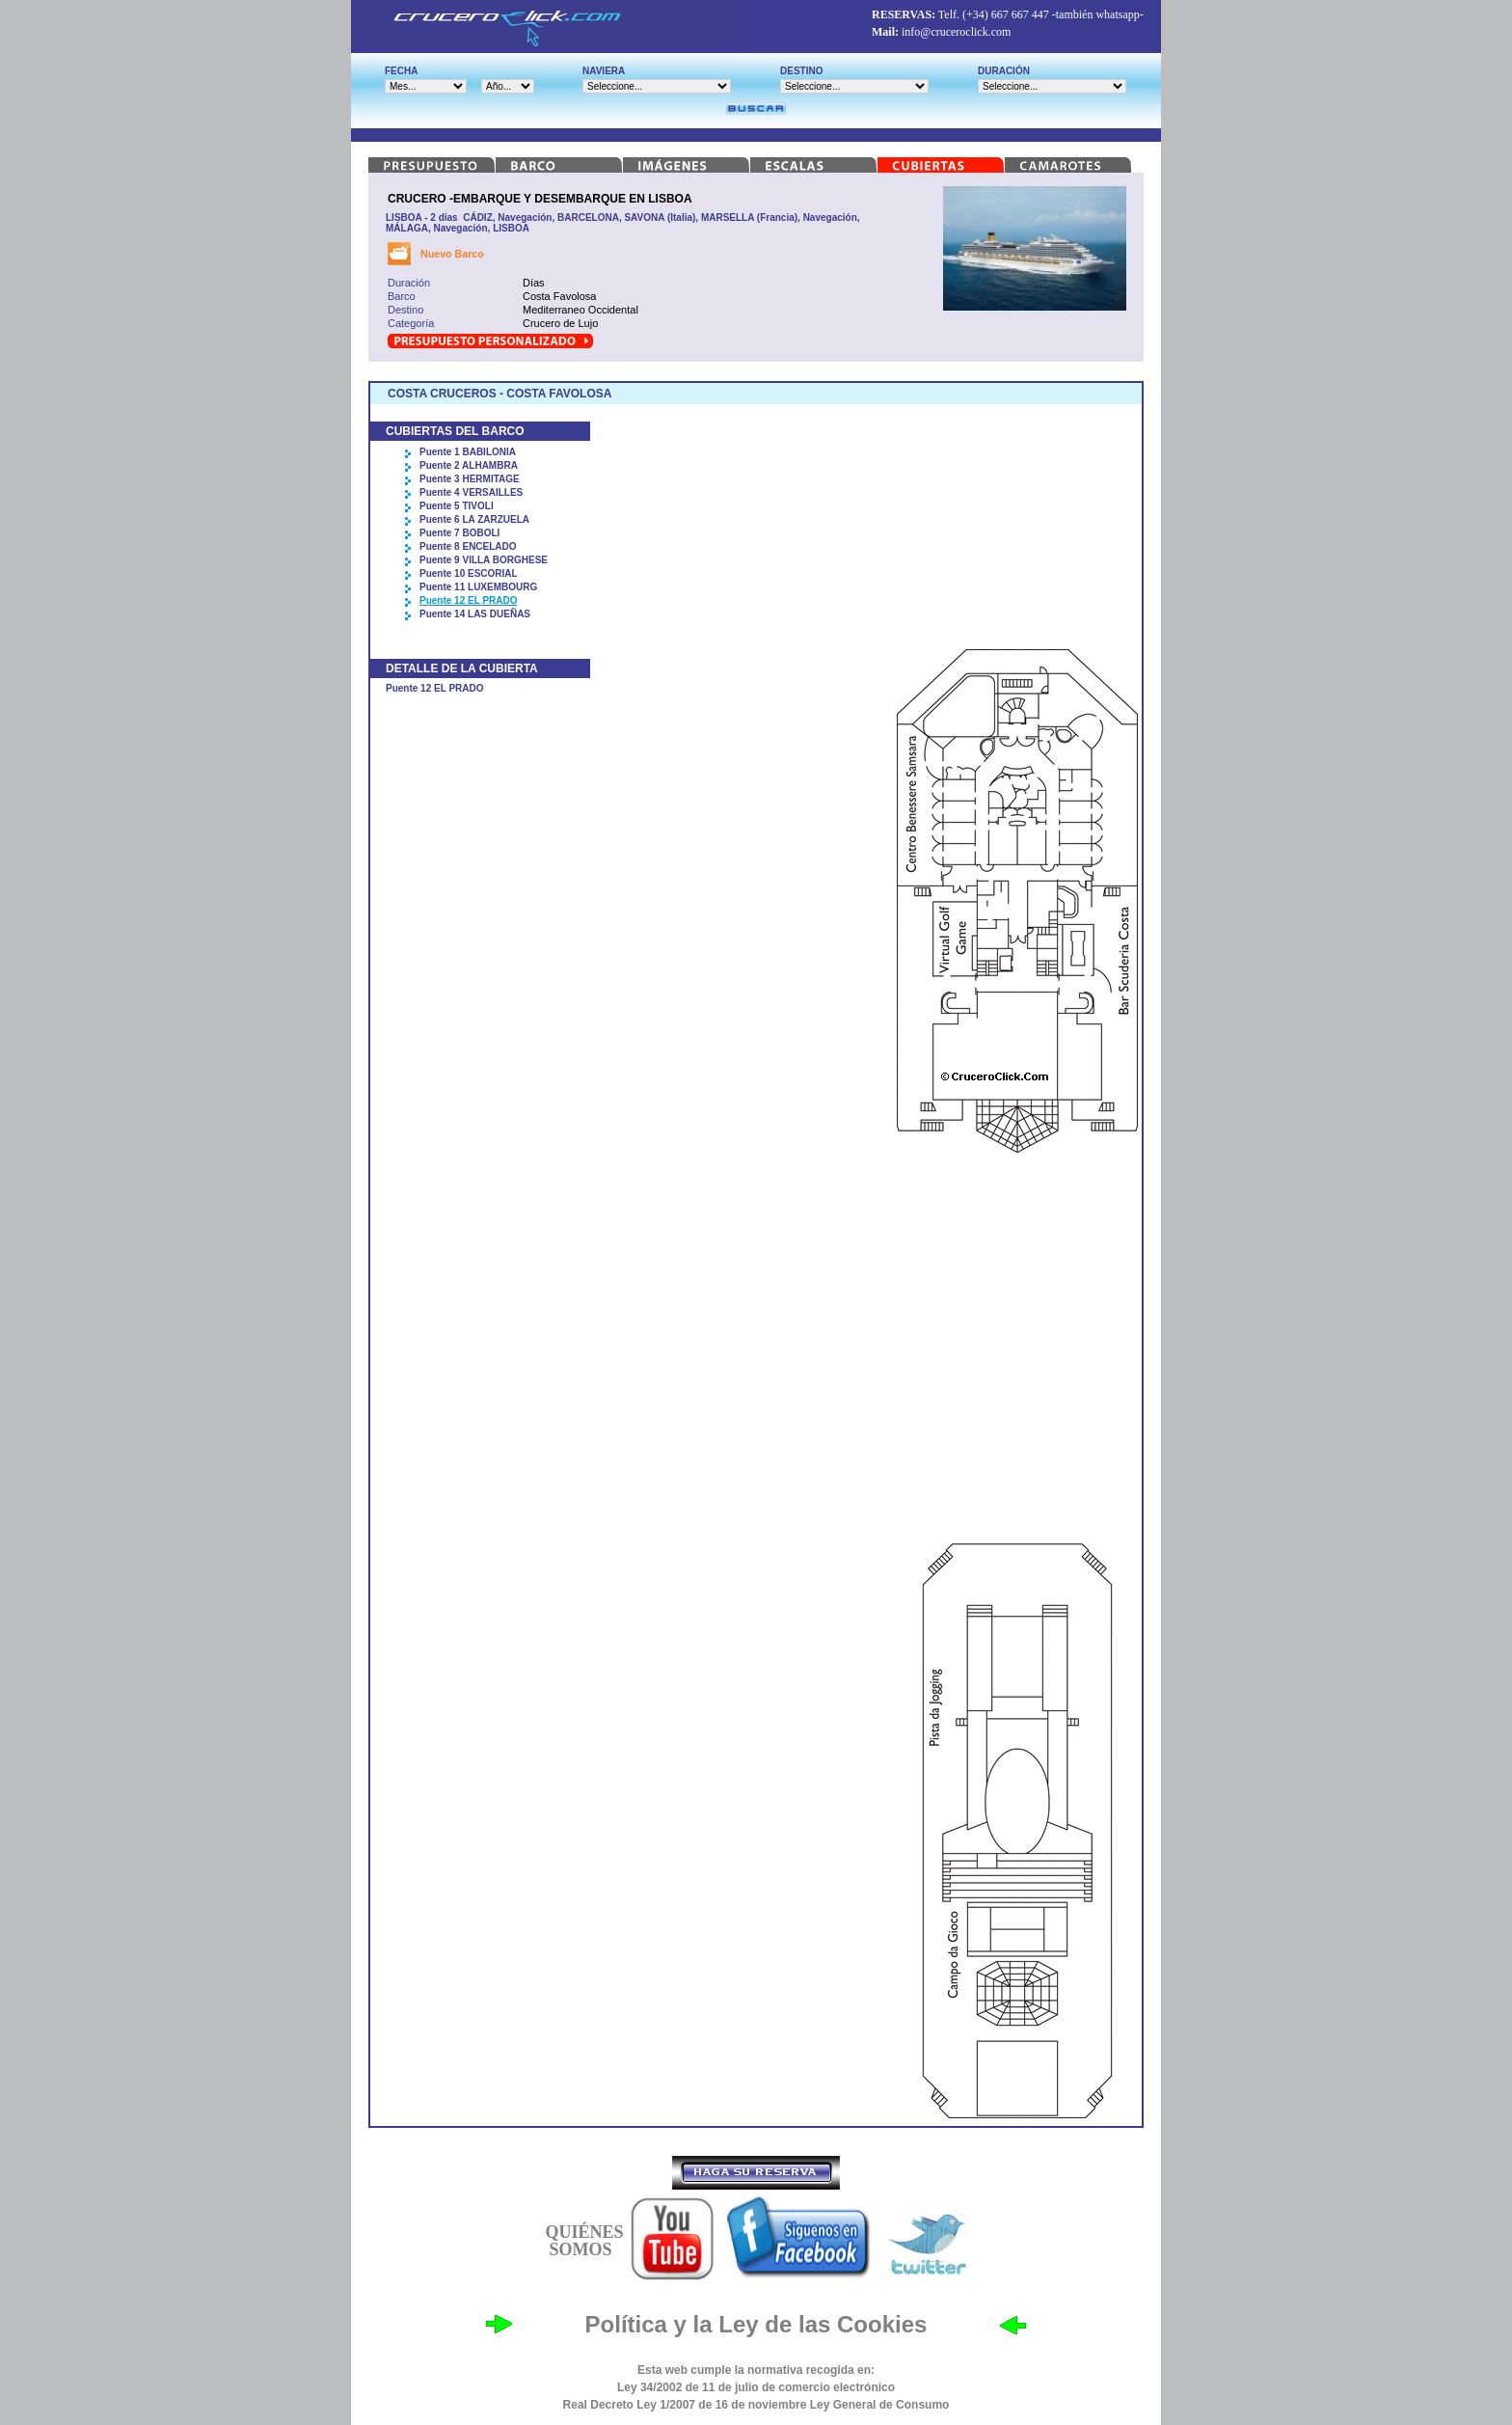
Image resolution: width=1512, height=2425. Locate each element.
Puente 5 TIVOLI (456, 506)
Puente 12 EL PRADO (468, 600)
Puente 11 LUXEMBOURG (478, 587)
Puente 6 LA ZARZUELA (474, 519)
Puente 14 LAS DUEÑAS (474, 614)
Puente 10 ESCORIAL (468, 573)
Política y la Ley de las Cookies (756, 2324)
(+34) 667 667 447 (1005, 14)
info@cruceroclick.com (956, 32)
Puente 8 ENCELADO (468, 546)
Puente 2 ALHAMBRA (468, 465)
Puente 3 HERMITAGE (469, 479)
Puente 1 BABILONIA (467, 452)
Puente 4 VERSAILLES (471, 492)
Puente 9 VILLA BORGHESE (483, 560)
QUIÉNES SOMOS (584, 2240)
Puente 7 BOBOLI (459, 533)
